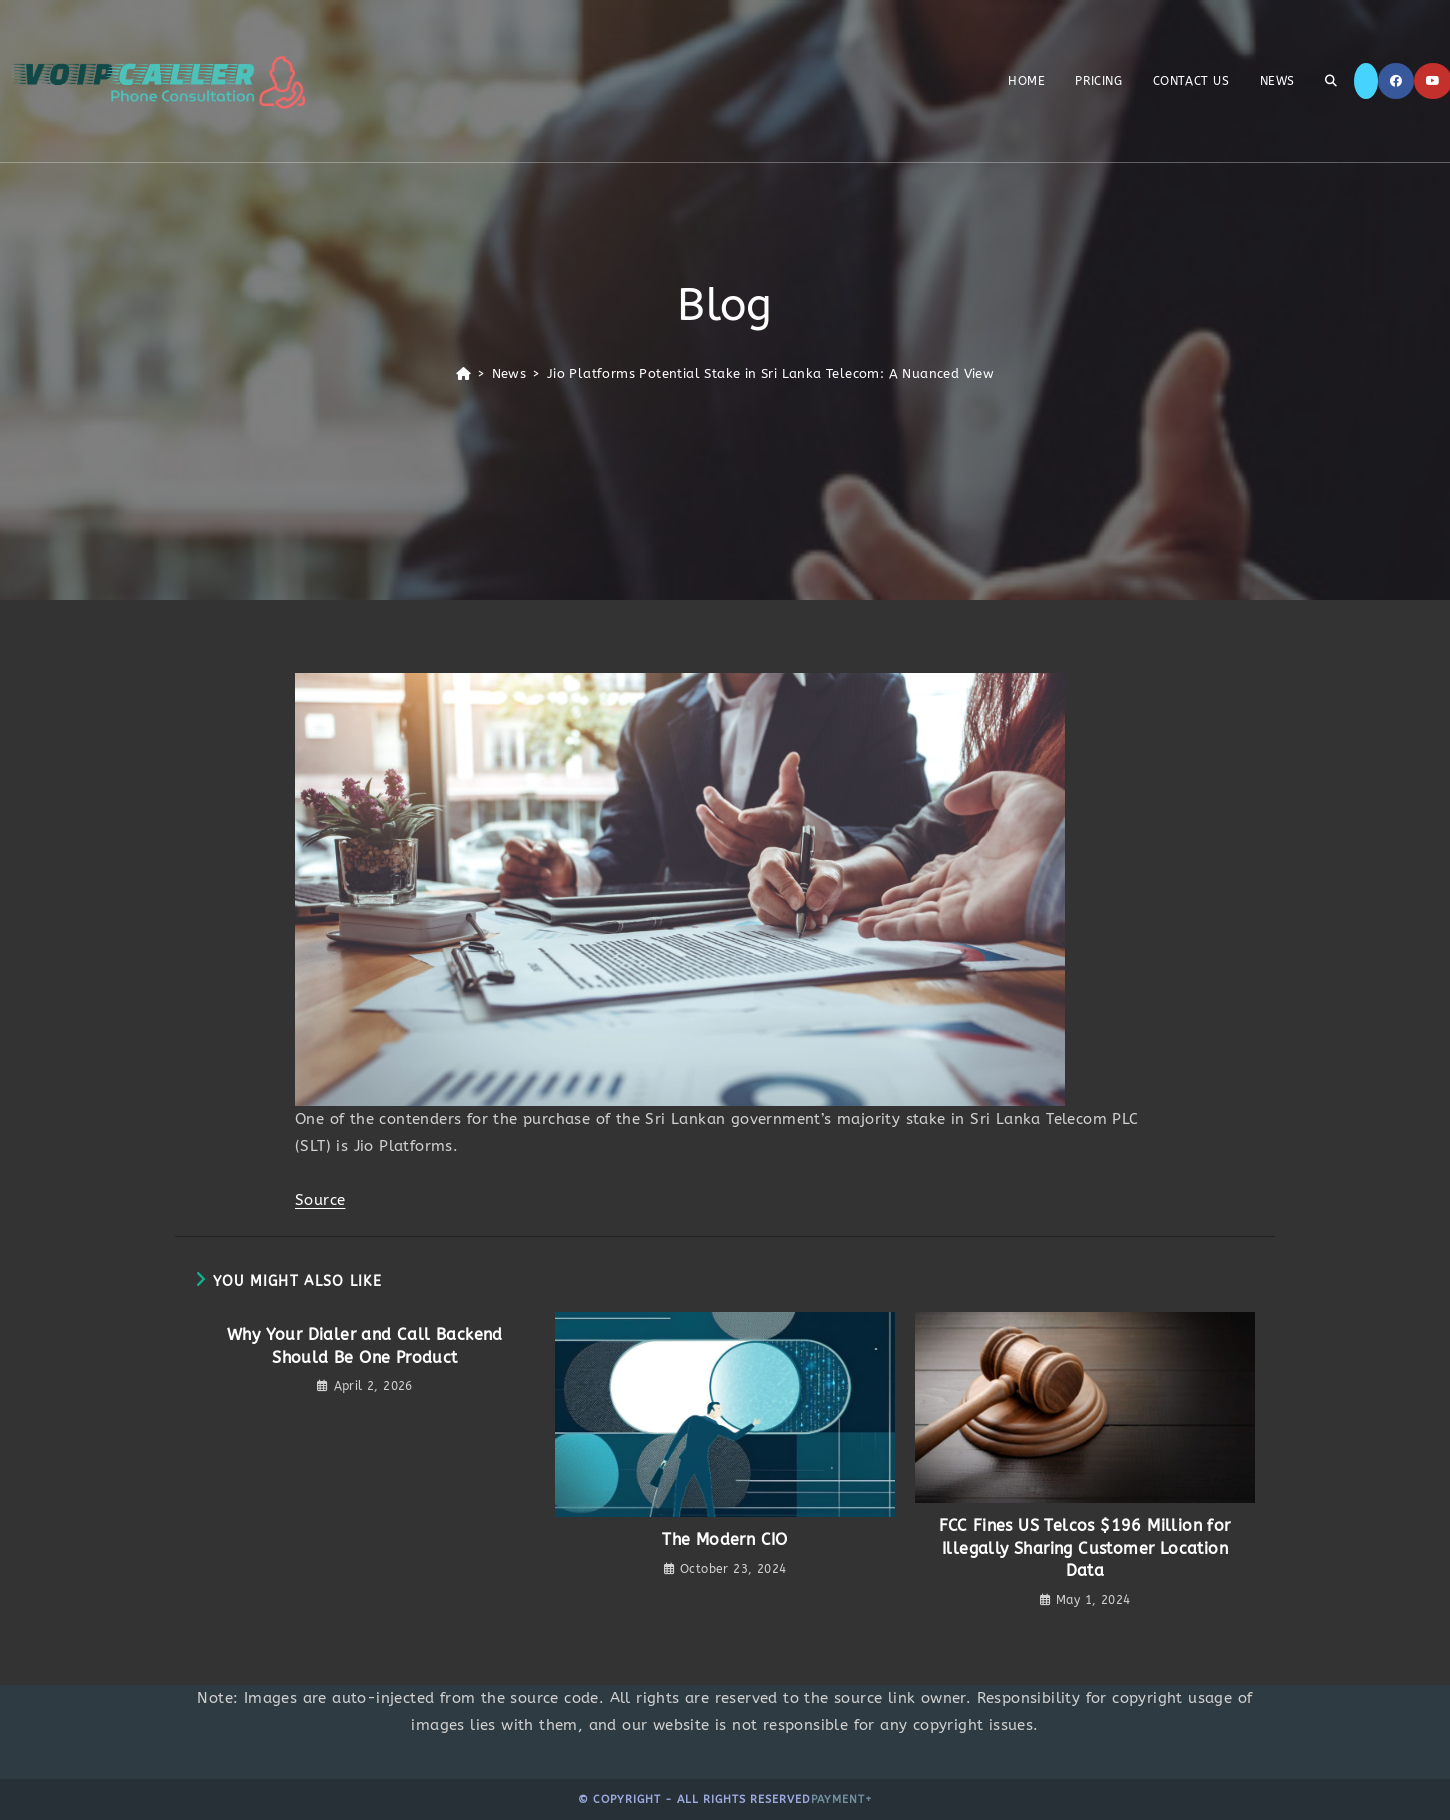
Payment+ (842, 1799)
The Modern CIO (725, 1539)
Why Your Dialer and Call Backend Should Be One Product (365, 1345)
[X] (1366, 81)
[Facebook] (1396, 81)
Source (320, 1200)
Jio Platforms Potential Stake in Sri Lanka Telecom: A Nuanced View (770, 373)
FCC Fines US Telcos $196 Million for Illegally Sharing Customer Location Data (1084, 1548)
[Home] (463, 373)
